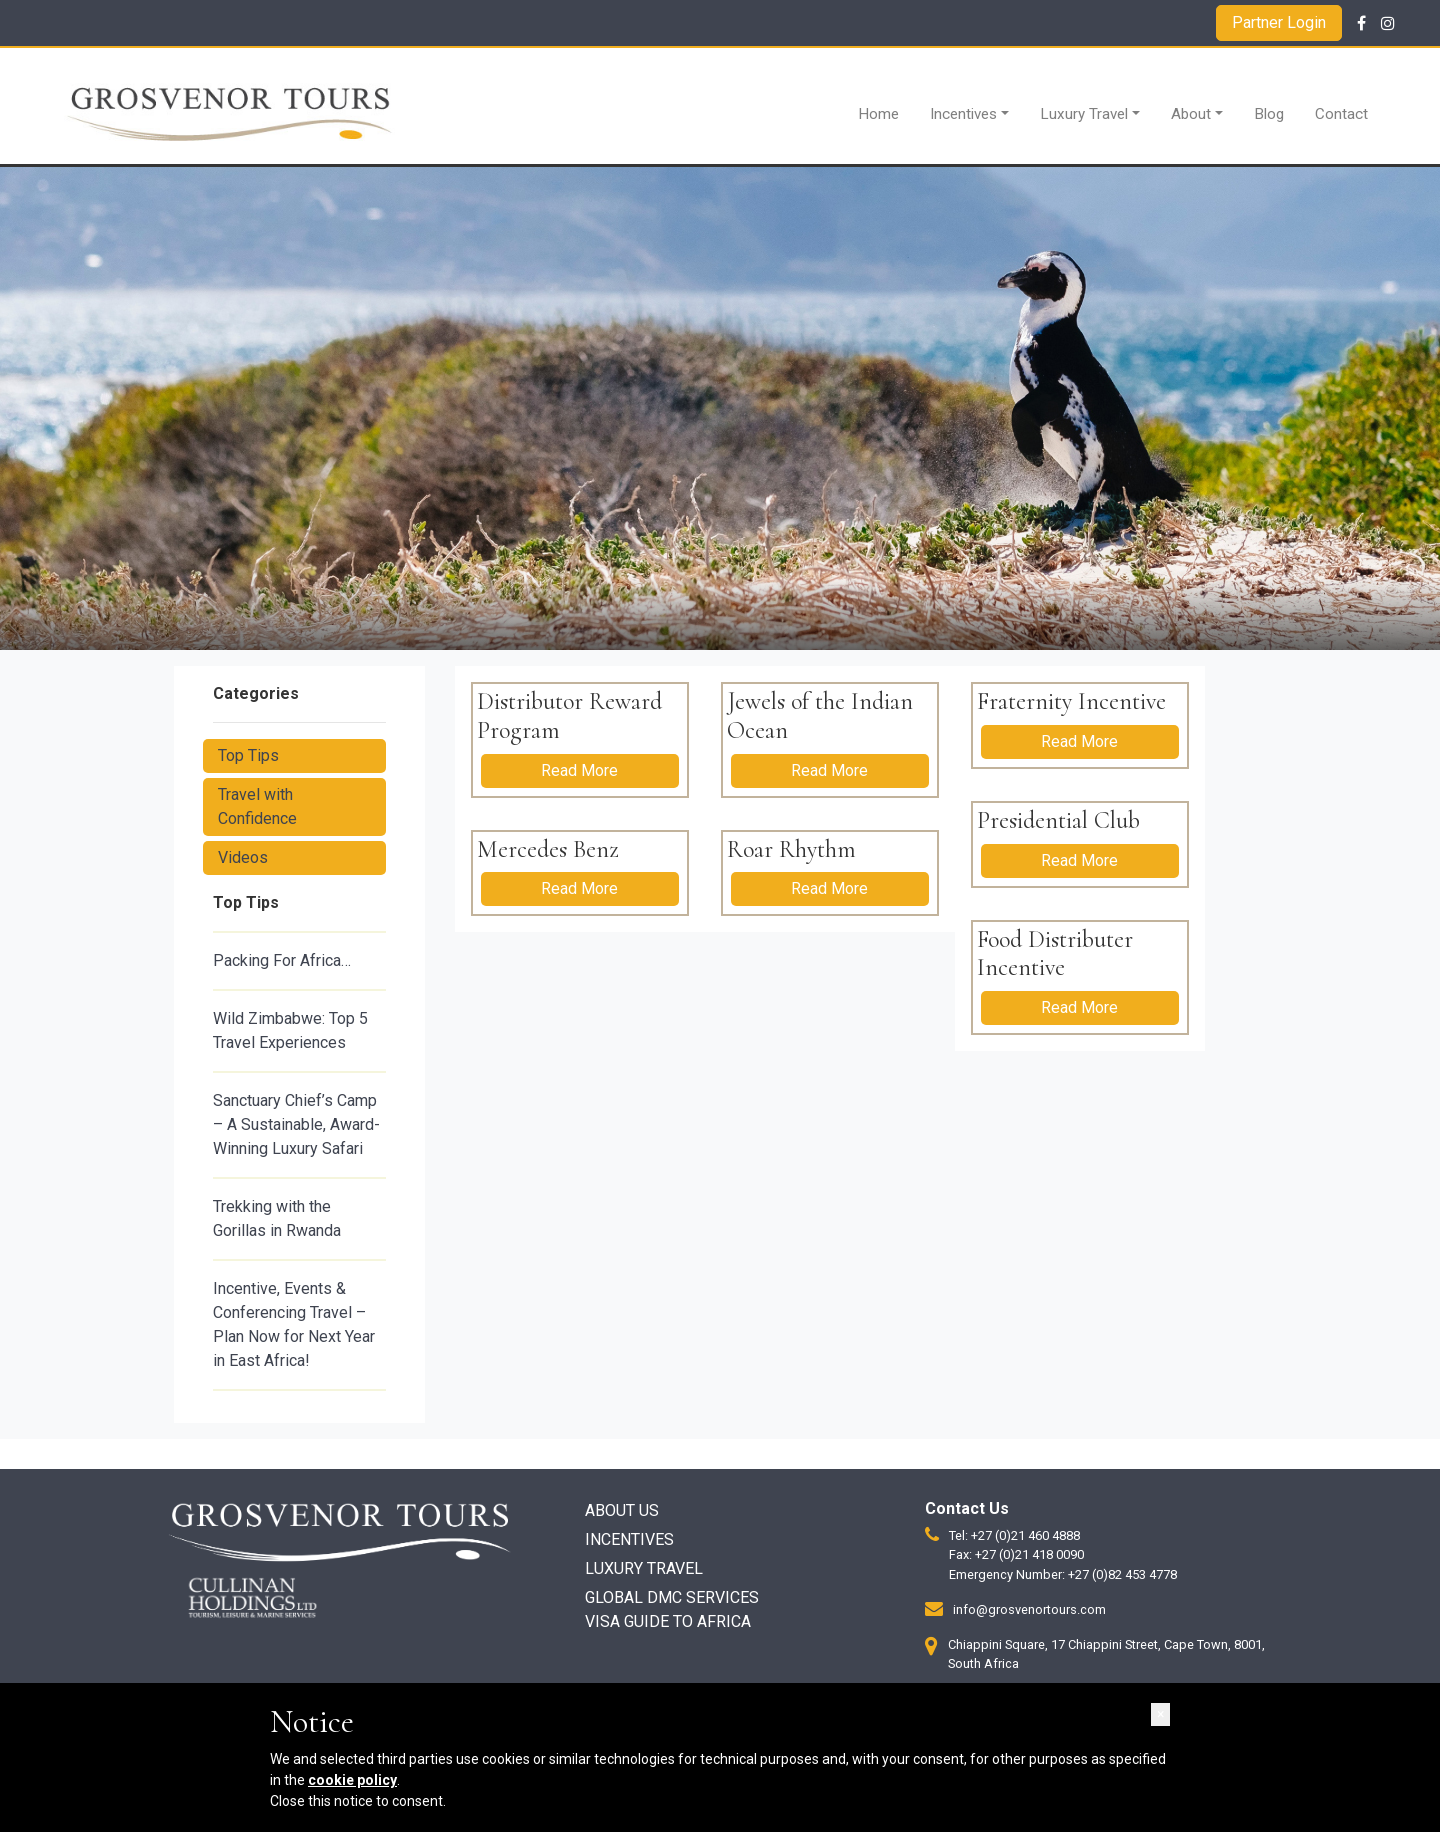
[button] (1160, 1714)
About (1191, 114)
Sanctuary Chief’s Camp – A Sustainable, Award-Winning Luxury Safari (296, 1124)
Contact (1341, 114)
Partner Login (1279, 22)
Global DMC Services (672, 1597)
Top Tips (248, 755)
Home (878, 114)
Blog (1269, 114)
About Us (622, 1510)
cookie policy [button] (352, 1780)
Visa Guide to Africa (668, 1621)
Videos (243, 857)
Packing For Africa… (282, 960)
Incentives (963, 114)
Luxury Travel (1084, 114)
